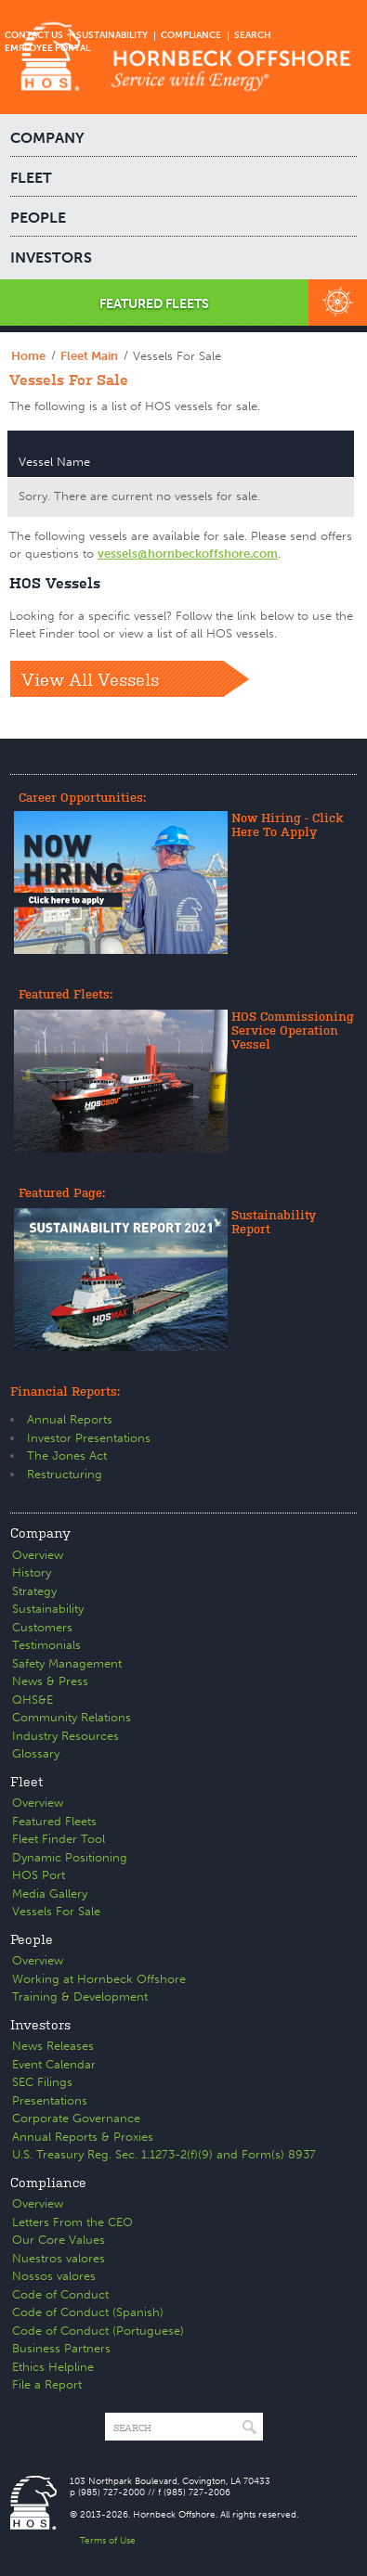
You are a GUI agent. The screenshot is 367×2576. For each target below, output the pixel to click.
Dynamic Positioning (69, 1857)
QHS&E (32, 1700)
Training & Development (80, 1996)
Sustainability (48, 1609)
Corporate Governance (76, 2118)
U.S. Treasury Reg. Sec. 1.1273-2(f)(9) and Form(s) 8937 (164, 2154)
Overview (37, 1555)
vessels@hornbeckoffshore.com (188, 553)
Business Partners (61, 2348)
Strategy (34, 1591)
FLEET (31, 178)
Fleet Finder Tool (58, 1839)
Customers (42, 1627)
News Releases (53, 2046)
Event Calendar (54, 2064)
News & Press (50, 1681)
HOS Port (38, 1875)
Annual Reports (69, 1419)
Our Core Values (58, 2240)
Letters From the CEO (72, 2222)
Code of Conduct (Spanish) (88, 2312)
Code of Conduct (60, 2294)
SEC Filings (42, 2082)
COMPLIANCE (191, 35)
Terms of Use (108, 2540)
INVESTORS (51, 257)
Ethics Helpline (53, 2367)
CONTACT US (34, 35)
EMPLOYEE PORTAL (47, 48)
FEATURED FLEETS (154, 304)
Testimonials (46, 1645)
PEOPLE (38, 217)
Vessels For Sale (56, 1911)
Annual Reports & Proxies (82, 2137)
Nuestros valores (58, 2258)
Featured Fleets (54, 1821)
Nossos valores (54, 2276)
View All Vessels (90, 678)
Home (28, 356)
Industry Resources (65, 1736)
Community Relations (71, 1717)
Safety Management (67, 1663)
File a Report (47, 2384)
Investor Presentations (89, 1438)
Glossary (35, 1753)
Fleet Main (89, 356)
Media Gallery (49, 1893)
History (31, 1572)
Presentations (49, 2100)
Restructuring (64, 1474)
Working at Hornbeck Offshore (99, 1979)
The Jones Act (67, 1455)
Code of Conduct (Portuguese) (98, 2331)
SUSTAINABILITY (112, 35)
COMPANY (47, 138)
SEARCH (252, 35)
